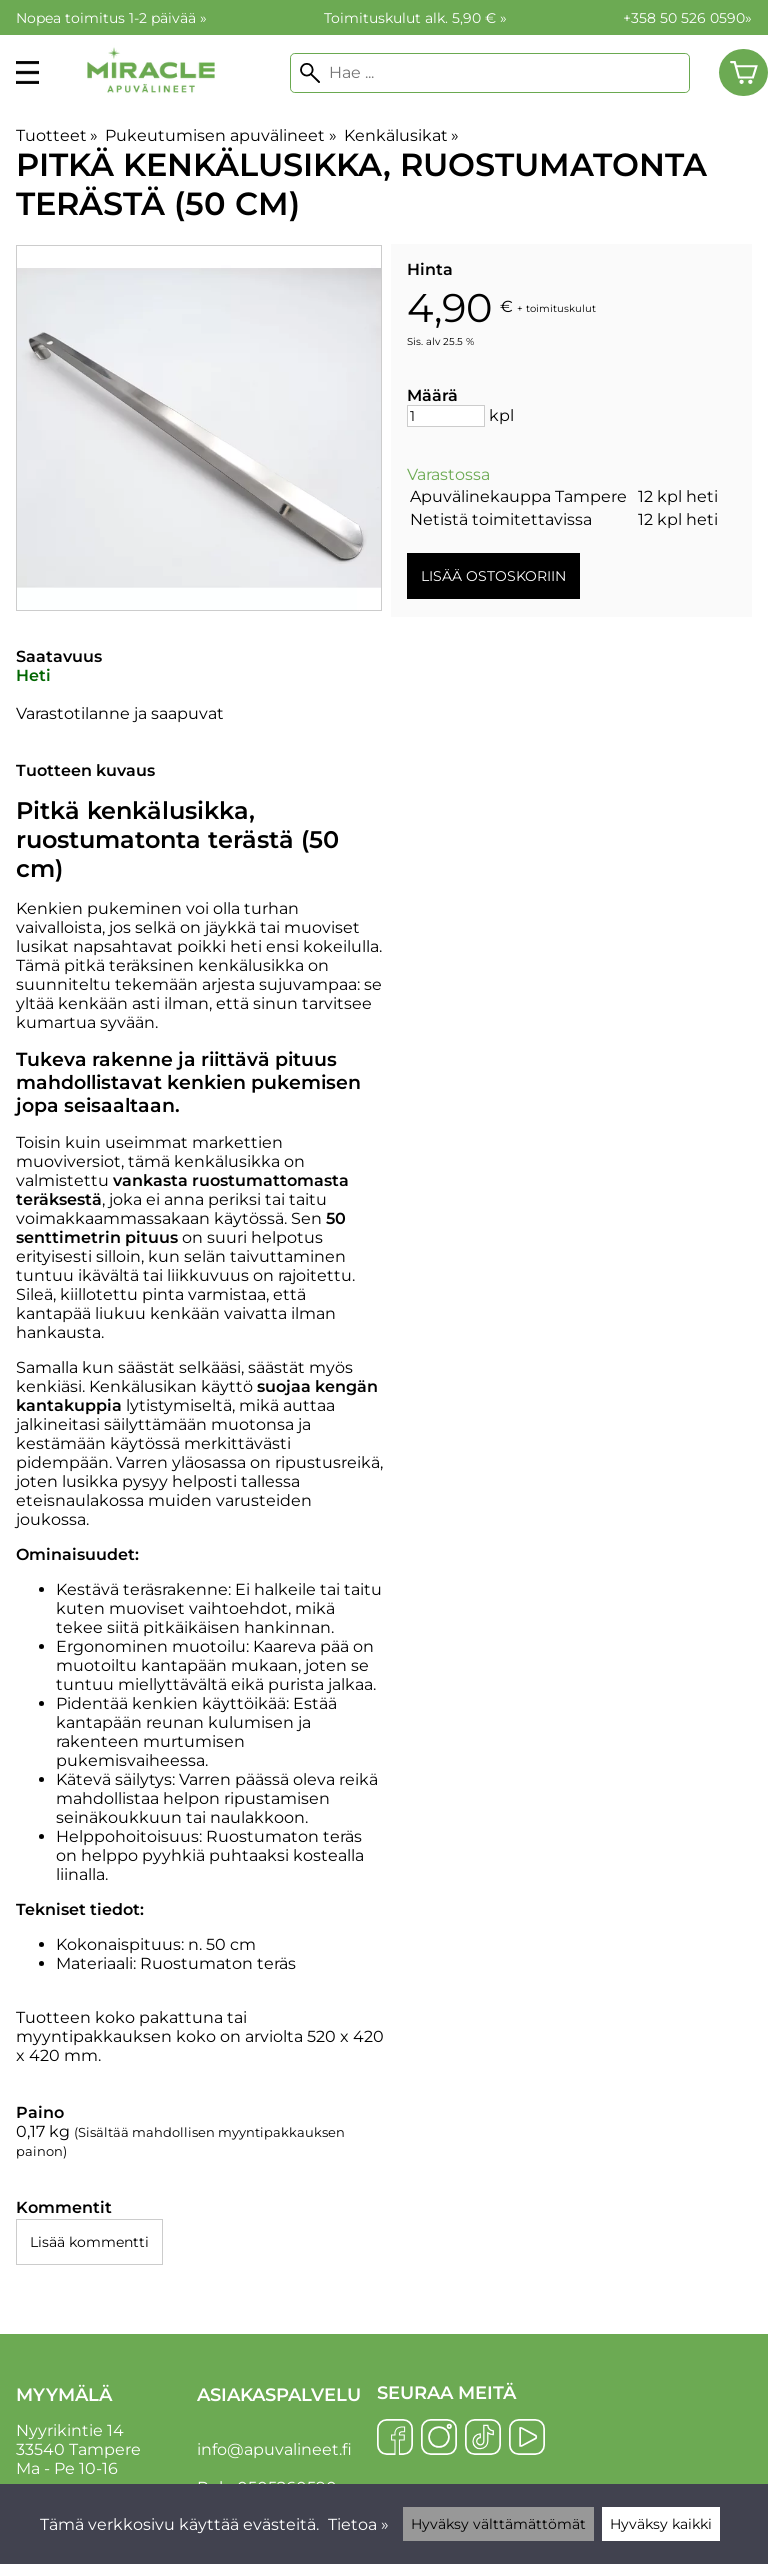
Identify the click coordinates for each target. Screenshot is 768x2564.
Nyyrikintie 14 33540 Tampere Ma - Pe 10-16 (104, 2431)
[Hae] (490, 73)
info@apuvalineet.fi (274, 2449)
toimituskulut (561, 307)
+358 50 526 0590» (687, 18)
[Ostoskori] (743, 73)
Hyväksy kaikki (661, 2524)
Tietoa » (358, 2524)
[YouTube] (527, 2439)
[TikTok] (483, 2439)
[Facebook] (395, 2439)
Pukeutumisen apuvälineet (220, 135)
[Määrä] (446, 416)
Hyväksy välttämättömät (498, 2524)
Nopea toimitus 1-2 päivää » (111, 18)
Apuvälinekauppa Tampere (518, 496)
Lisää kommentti (89, 2242)
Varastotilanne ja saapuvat (120, 713)
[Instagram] (439, 2439)
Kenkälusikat (401, 135)
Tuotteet (57, 135)
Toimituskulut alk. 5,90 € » (415, 18)
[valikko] (27, 72)
